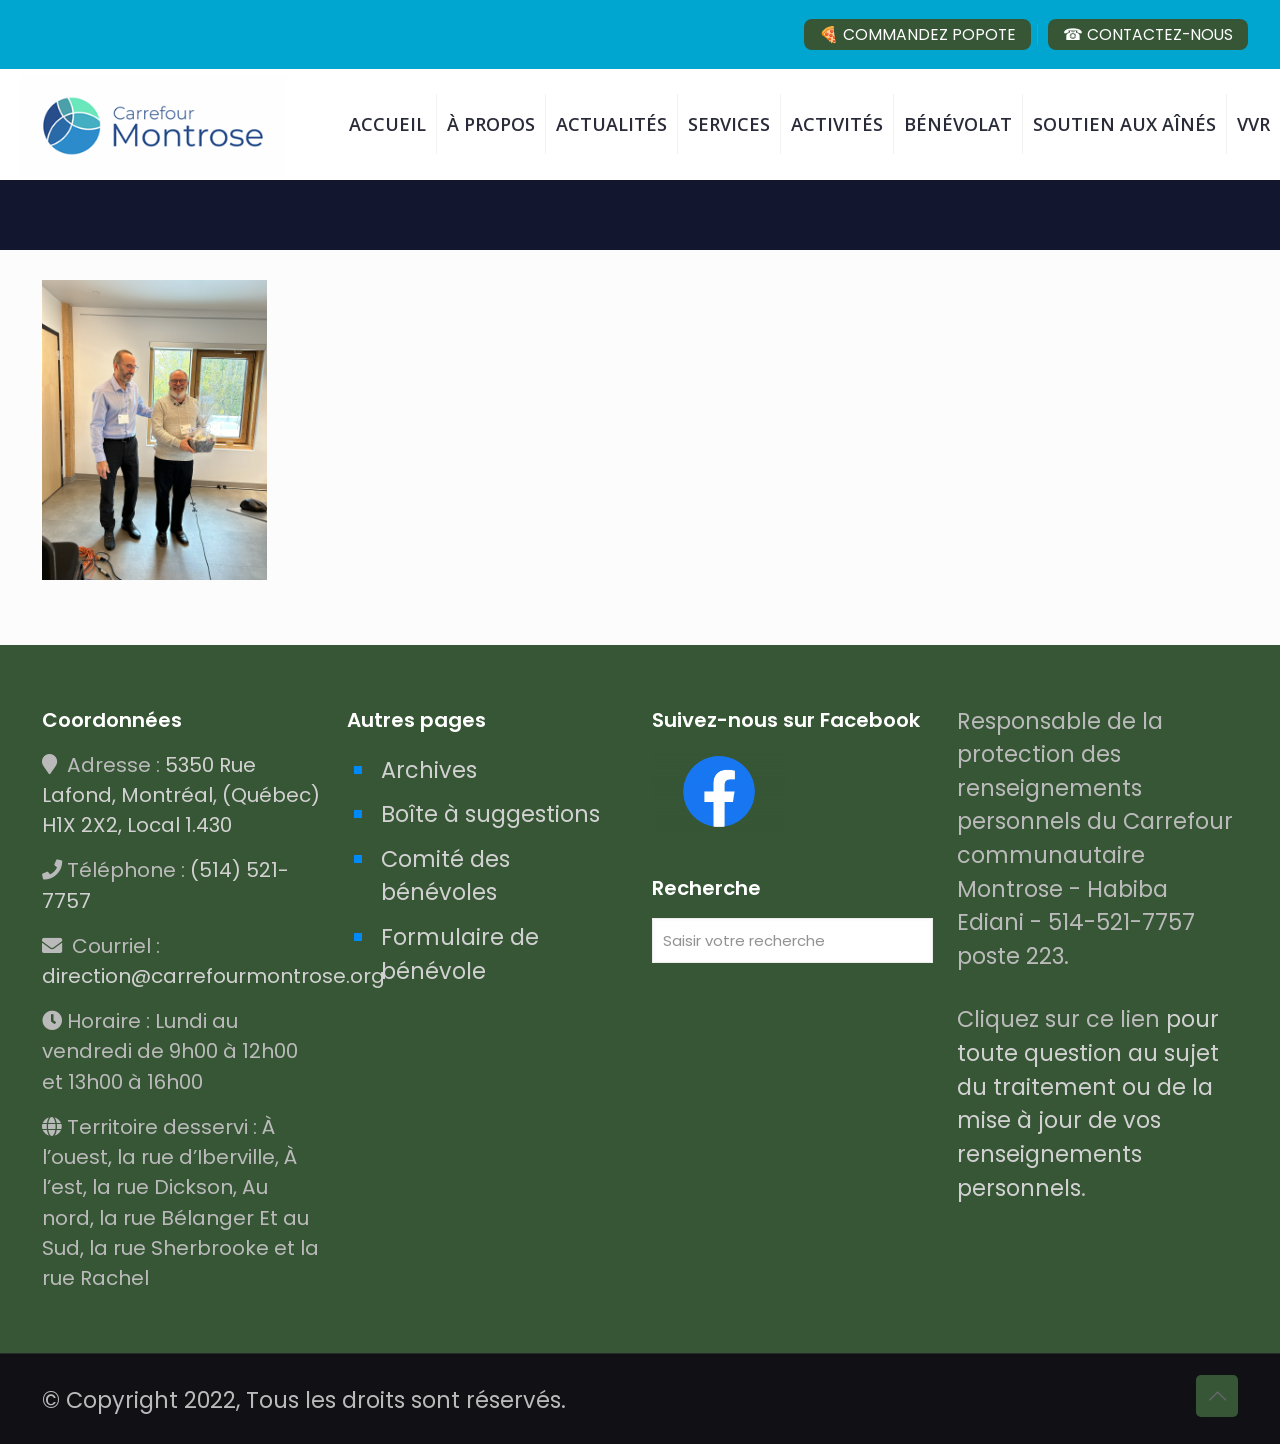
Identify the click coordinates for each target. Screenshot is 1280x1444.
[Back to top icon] (1217, 1396)
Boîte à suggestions (490, 814)
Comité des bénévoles (445, 876)
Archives (429, 770)
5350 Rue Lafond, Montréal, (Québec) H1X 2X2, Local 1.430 (181, 795)
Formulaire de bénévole (460, 954)
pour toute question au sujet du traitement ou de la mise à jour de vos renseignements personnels (1088, 1103)
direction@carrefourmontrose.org (213, 976)
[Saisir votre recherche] (792, 940)
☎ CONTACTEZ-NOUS (1148, 34)
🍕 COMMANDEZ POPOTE (917, 34)
